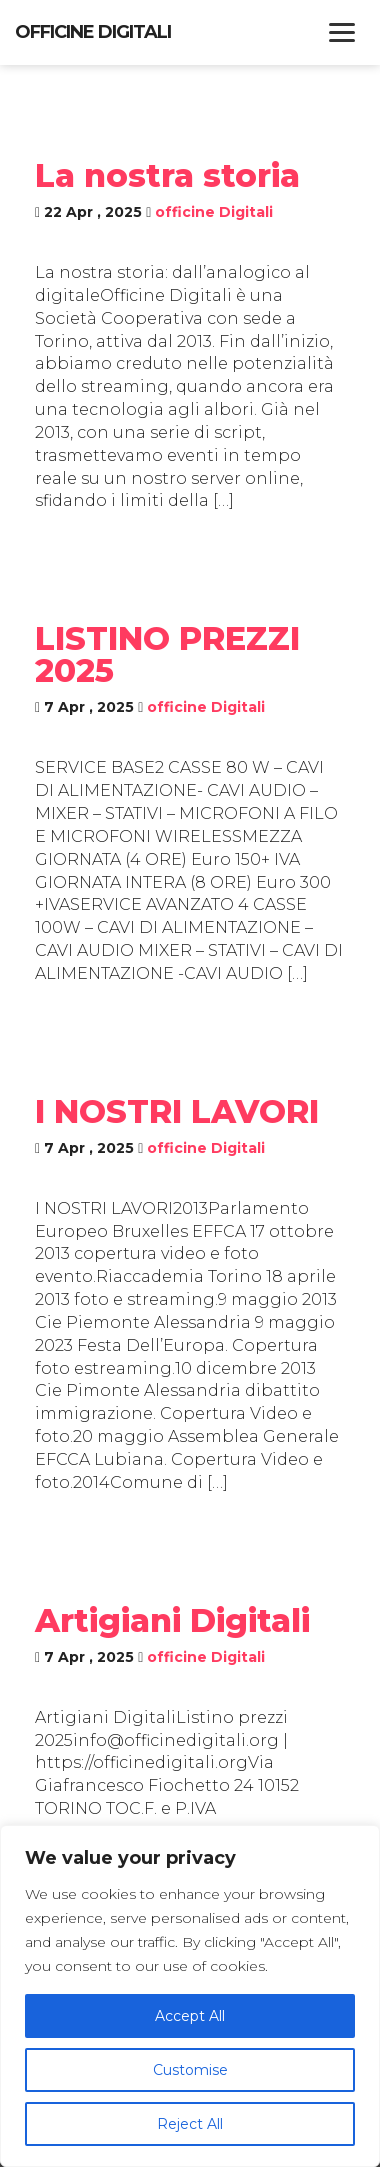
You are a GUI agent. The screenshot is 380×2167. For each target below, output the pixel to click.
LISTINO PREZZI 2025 (167, 654)
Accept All (190, 2016)
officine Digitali (214, 212)
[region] (190, 1996)
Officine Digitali (93, 32)
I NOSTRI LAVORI (177, 1111)
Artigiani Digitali (172, 1620)
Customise (190, 2070)
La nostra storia (167, 175)
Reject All (190, 2124)
